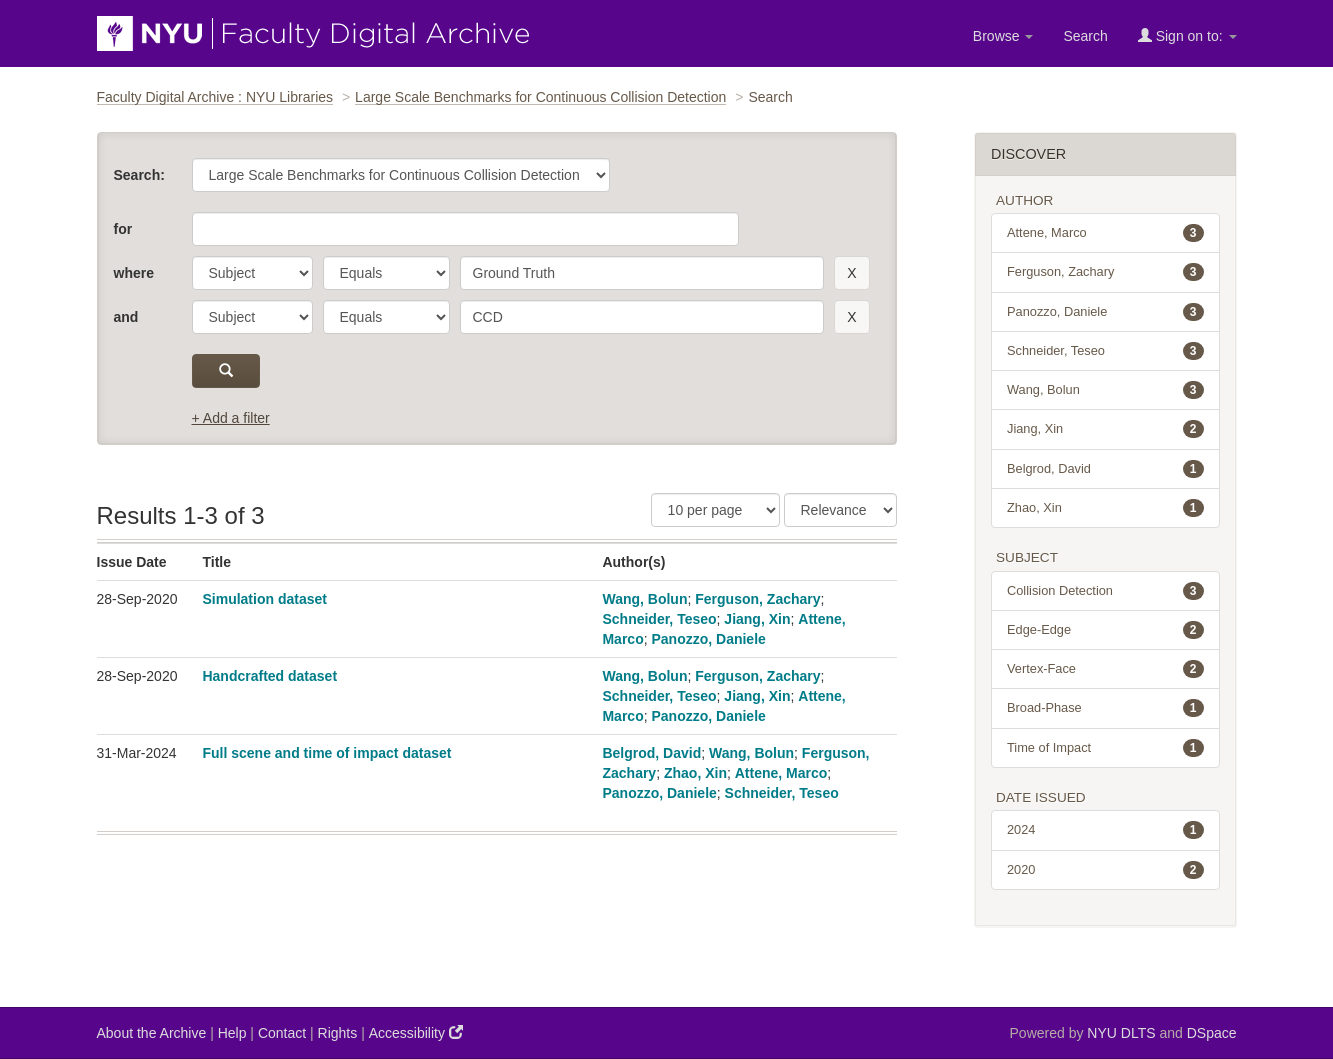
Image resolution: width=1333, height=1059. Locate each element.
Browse (1003, 36)
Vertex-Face (1105, 669)
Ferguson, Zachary (757, 599)
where (134, 273)
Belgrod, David (651, 753)
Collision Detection (1105, 591)
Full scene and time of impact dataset (326, 753)
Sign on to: (1187, 35)
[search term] (642, 273)
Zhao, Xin (695, 773)
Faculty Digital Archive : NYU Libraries (215, 97)
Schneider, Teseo (659, 619)
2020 (1105, 870)
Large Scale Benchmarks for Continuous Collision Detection (540, 97)
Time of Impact (1105, 748)
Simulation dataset (264, 599)
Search (1085, 36)
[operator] (386, 273)
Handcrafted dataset (269, 676)
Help (232, 1033)
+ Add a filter (231, 418)
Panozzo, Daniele (708, 639)
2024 (1105, 830)
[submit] (226, 371)
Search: (139, 175)
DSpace (1212, 1033)
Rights (338, 1033)
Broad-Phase (1105, 708)
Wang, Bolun (644, 599)
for (123, 229)
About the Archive (152, 1033)
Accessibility (416, 1032)
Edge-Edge (1105, 630)
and (126, 317)
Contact (282, 1033)
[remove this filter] (851, 273)
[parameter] (252, 273)
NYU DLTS (1121, 1033)
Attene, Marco (781, 773)
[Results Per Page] (715, 510)
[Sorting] (840, 510)
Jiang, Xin (757, 619)
